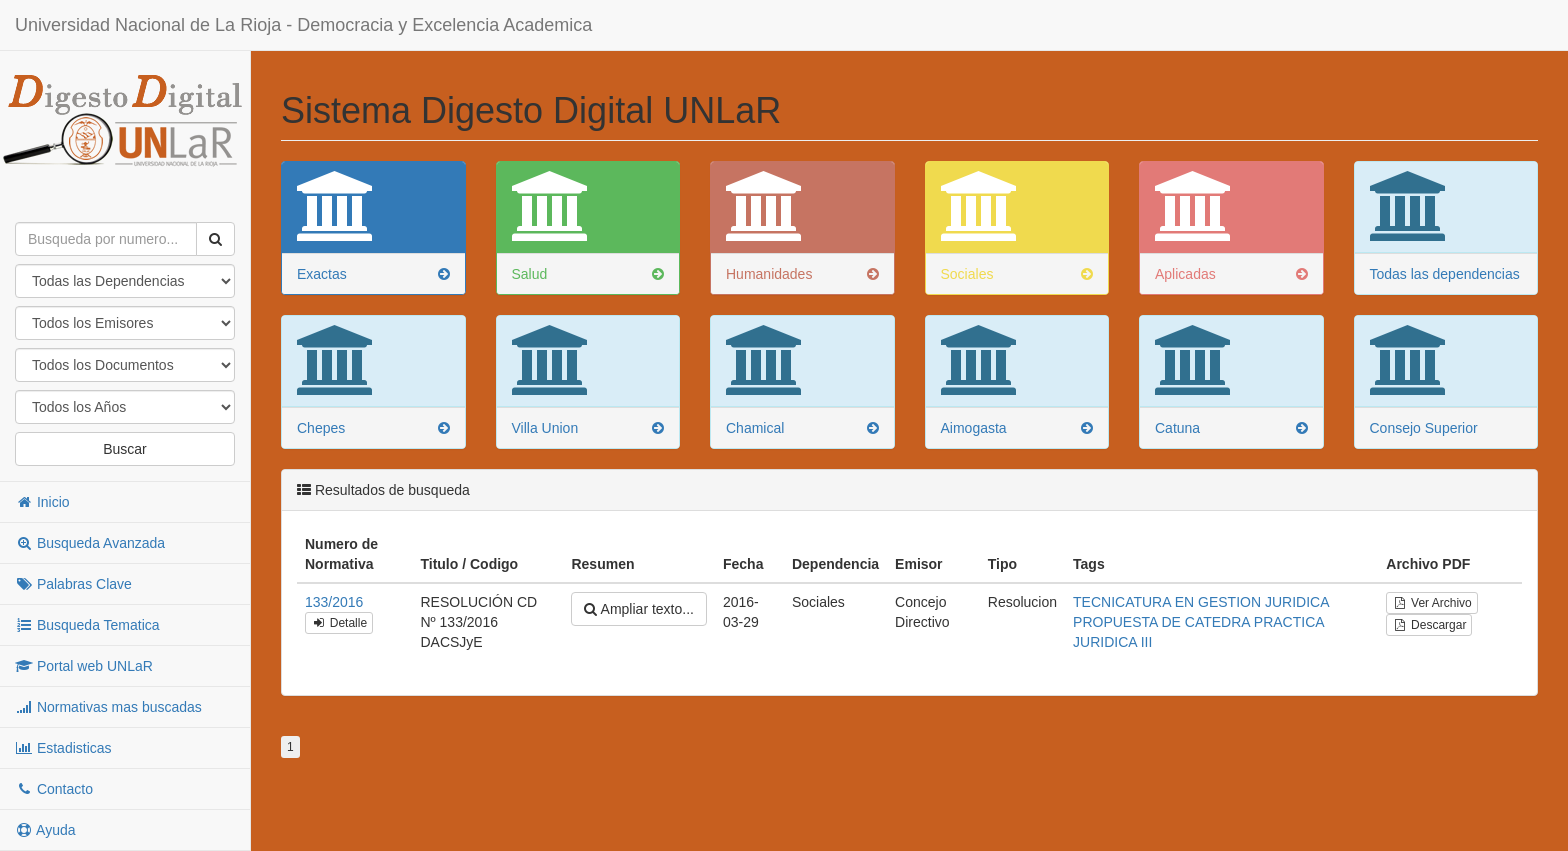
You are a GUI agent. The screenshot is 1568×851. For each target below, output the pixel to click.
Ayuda (45, 830)
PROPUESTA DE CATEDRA (1161, 622)
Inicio (42, 502)
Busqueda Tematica (87, 625)
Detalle (339, 623)
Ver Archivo (1431, 603)
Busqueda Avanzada (90, 543)
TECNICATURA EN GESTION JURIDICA (1201, 602)
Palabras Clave (73, 584)
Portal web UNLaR (84, 666)
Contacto (54, 789)
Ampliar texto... (638, 609)
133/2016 (334, 602)
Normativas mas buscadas (108, 707)
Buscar (125, 449)
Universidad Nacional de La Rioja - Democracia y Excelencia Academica (303, 25)
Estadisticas (63, 748)
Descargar (1429, 625)
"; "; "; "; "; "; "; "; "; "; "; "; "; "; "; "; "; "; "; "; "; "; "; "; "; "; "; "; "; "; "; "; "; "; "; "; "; (125, 407)
